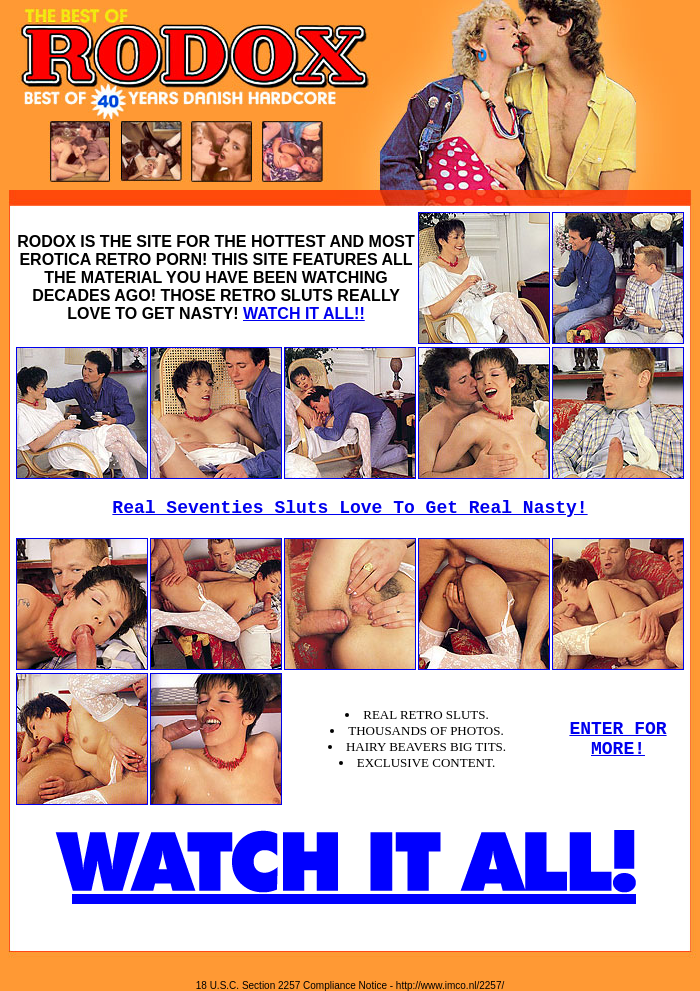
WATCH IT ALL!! (304, 313)
